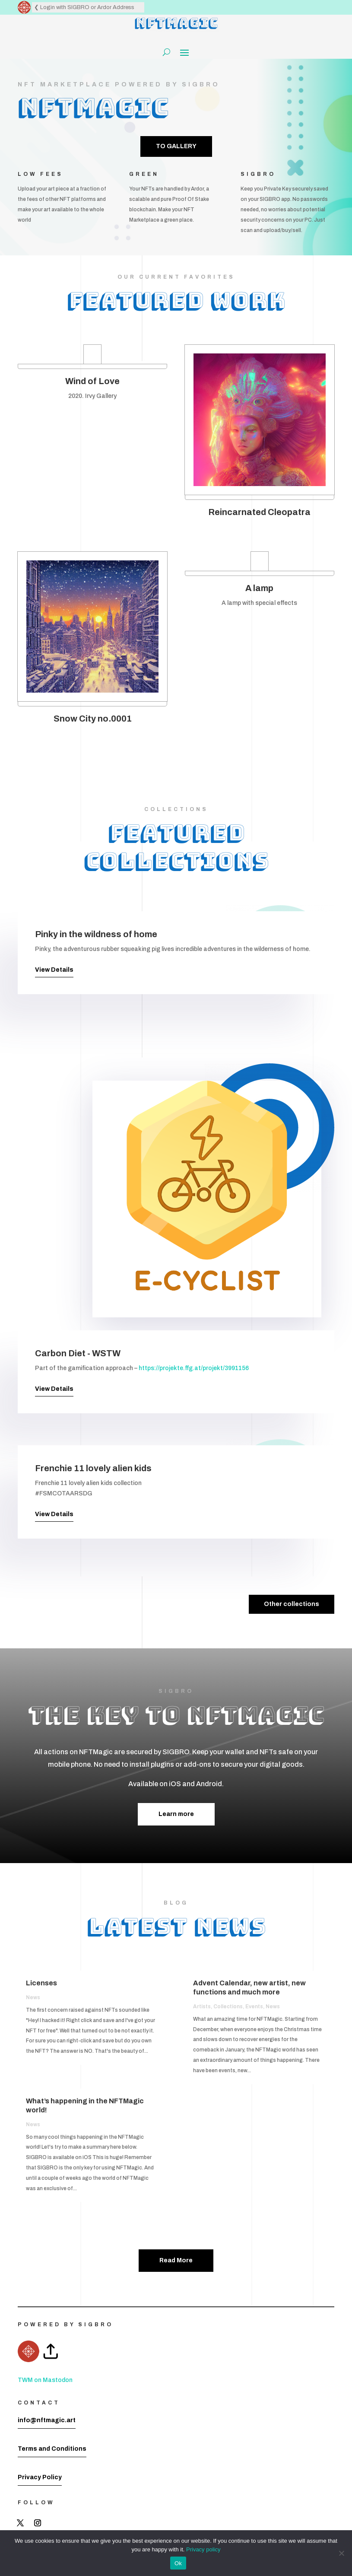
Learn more (176, 1814)
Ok (178, 2563)
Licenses (41, 1983)
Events (254, 2007)
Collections (228, 2007)
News (33, 1997)
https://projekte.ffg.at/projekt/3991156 (194, 1368)
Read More (176, 2260)
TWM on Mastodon (45, 2380)
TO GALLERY (176, 146)
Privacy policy (203, 2549)
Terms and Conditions (52, 2449)
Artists (202, 2007)
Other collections (291, 1604)
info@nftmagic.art (47, 2420)
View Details (54, 970)
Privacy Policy (40, 2477)
